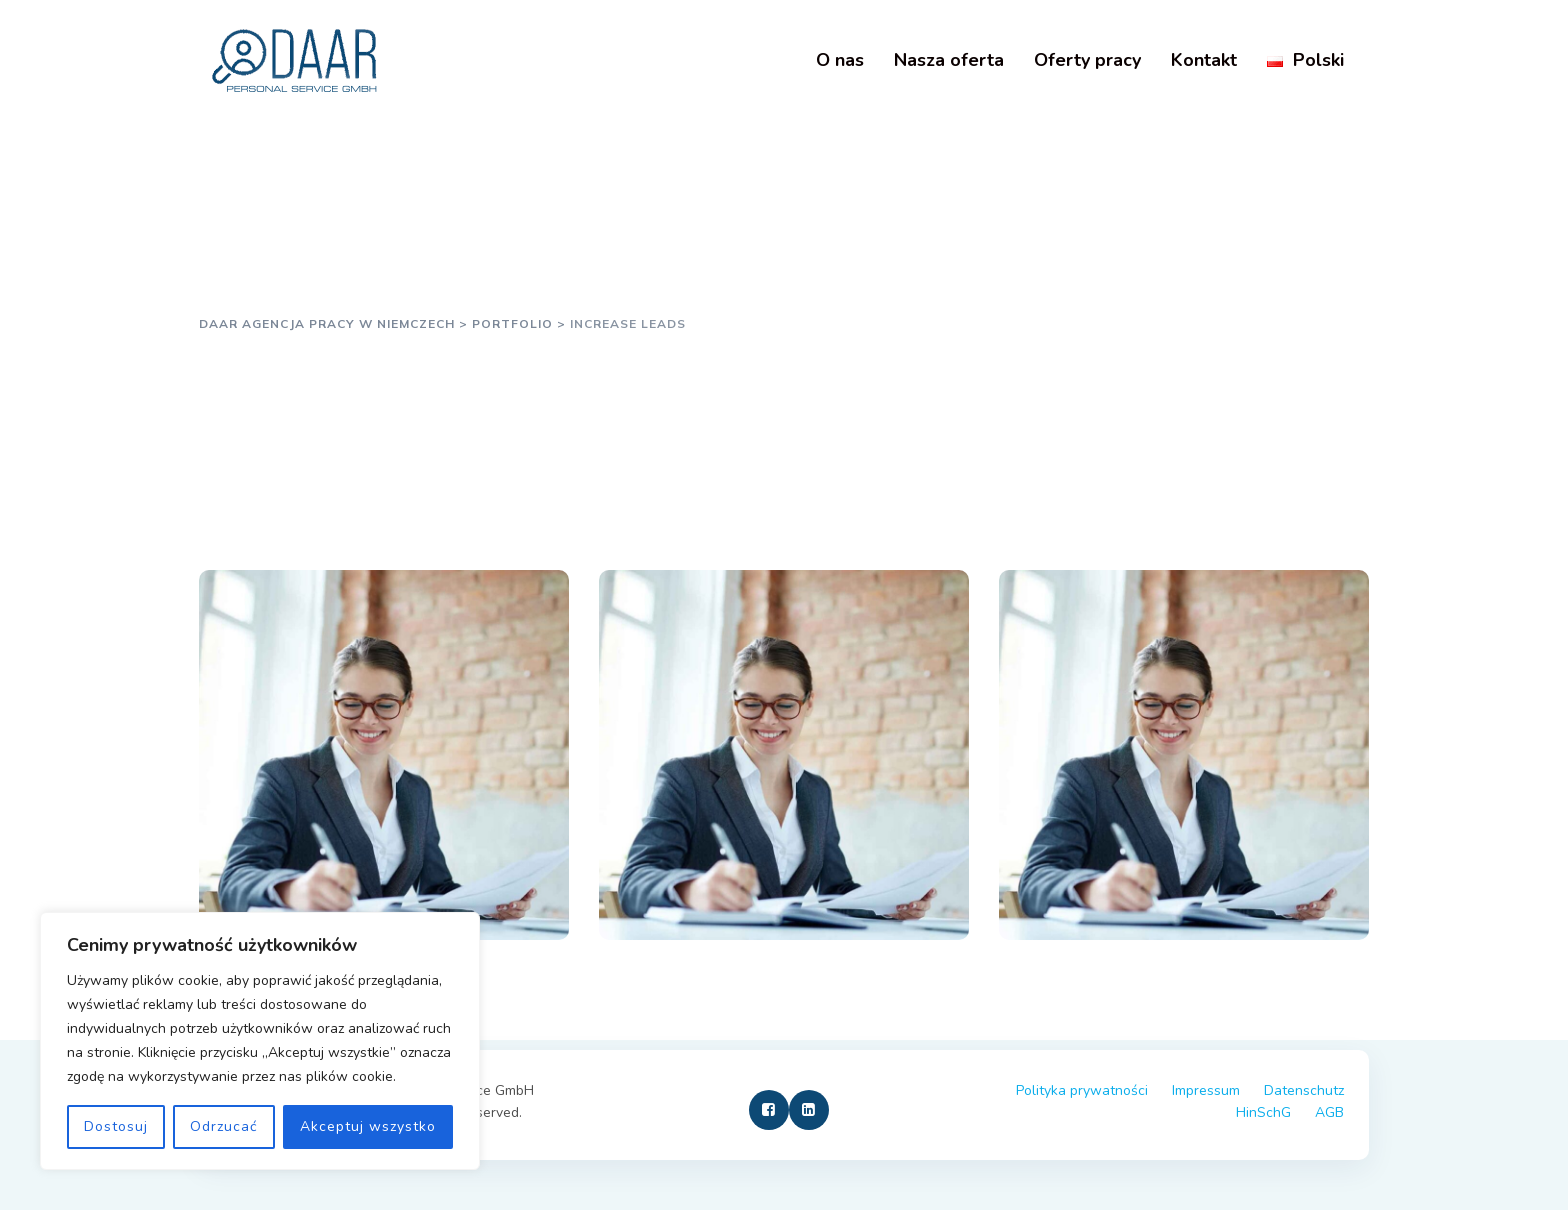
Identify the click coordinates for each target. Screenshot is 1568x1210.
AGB (1329, 1112)
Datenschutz (1304, 1090)
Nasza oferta (949, 60)
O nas (840, 60)
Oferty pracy (1087, 60)
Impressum (1206, 1090)
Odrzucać (223, 1126)
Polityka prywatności (1082, 1090)
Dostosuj (116, 1126)
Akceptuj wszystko (368, 1126)
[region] (260, 1041)
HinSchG (1263, 1112)
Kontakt (1204, 60)
